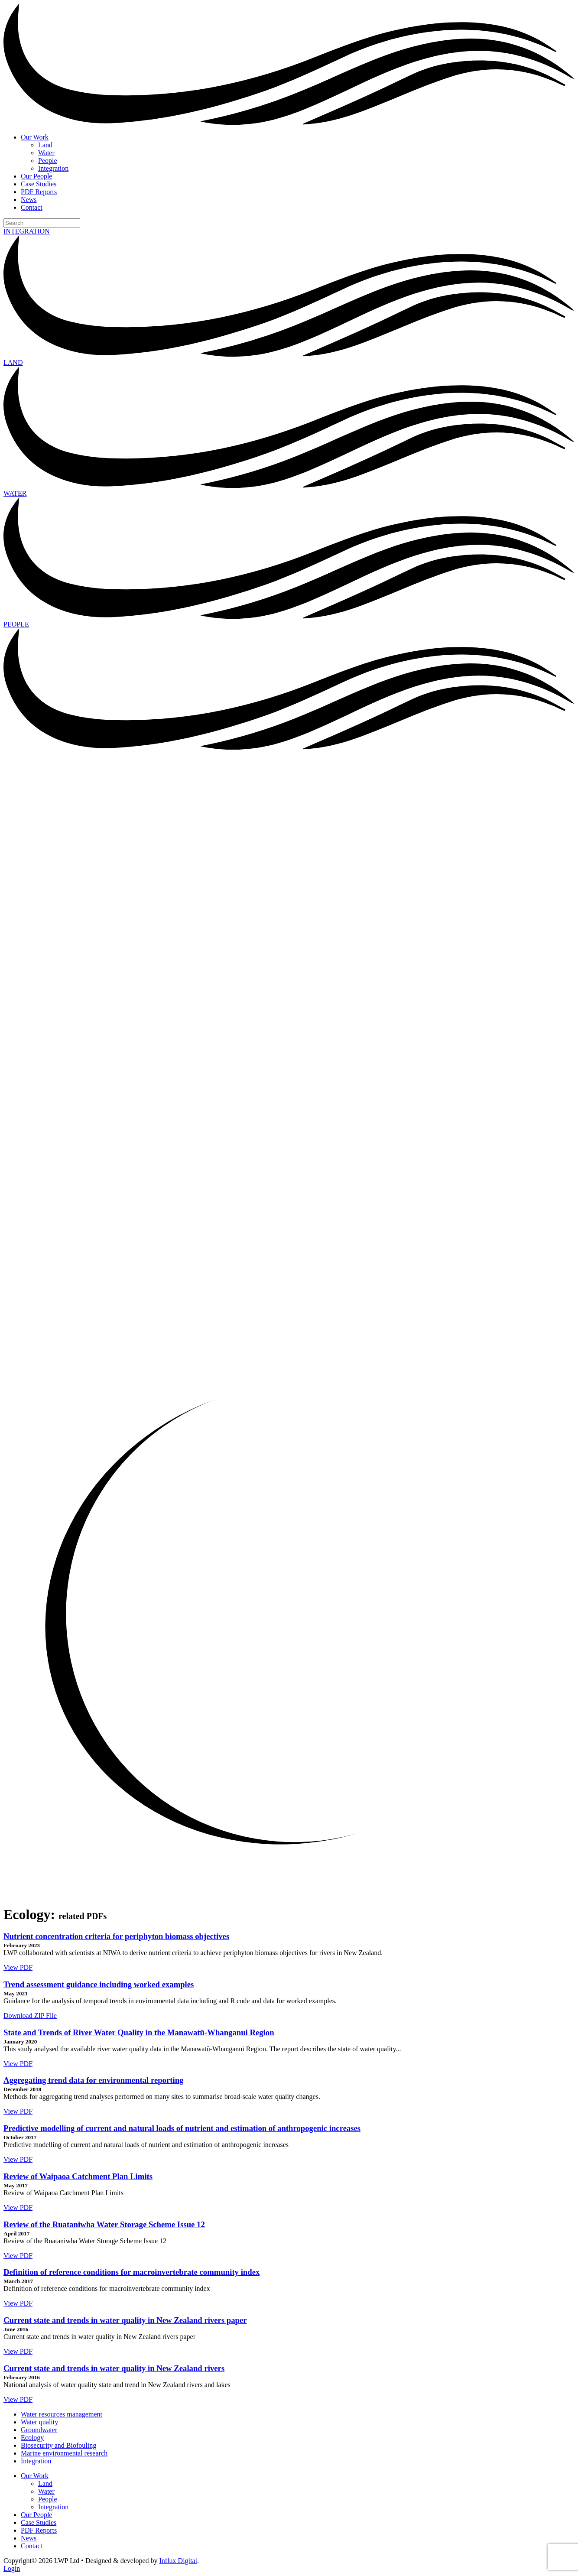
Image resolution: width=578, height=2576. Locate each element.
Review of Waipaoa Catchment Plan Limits (78, 2176)
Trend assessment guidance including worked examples (98, 1984)
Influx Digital (178, 2560)
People (47, 160)
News (28, 199)
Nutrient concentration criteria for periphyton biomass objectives (116, 1936)
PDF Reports (39, 191)
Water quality (39, 2422)
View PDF (17, 1967)
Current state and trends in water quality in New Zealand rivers (113, 2368)
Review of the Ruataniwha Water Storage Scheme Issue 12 (104, 2224)
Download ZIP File (30, 2015)
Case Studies (38, 184)
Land (45, 145)
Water (46, 152)
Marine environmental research (64, 2453)
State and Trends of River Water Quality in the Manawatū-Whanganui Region (138, 2032)
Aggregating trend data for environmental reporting (93, 2080)
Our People (36, 176)
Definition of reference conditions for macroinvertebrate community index (131, 2272)
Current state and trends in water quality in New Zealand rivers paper (125, 2320)
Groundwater (39, 2429)
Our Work (35, 137)
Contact (31, 207)
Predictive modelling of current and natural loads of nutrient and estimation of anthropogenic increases (181, 2128)
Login (11, 2568)
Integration (53, 168)
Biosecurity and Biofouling (58, 2445)
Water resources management (61, 2414)
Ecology (32, 2437)
